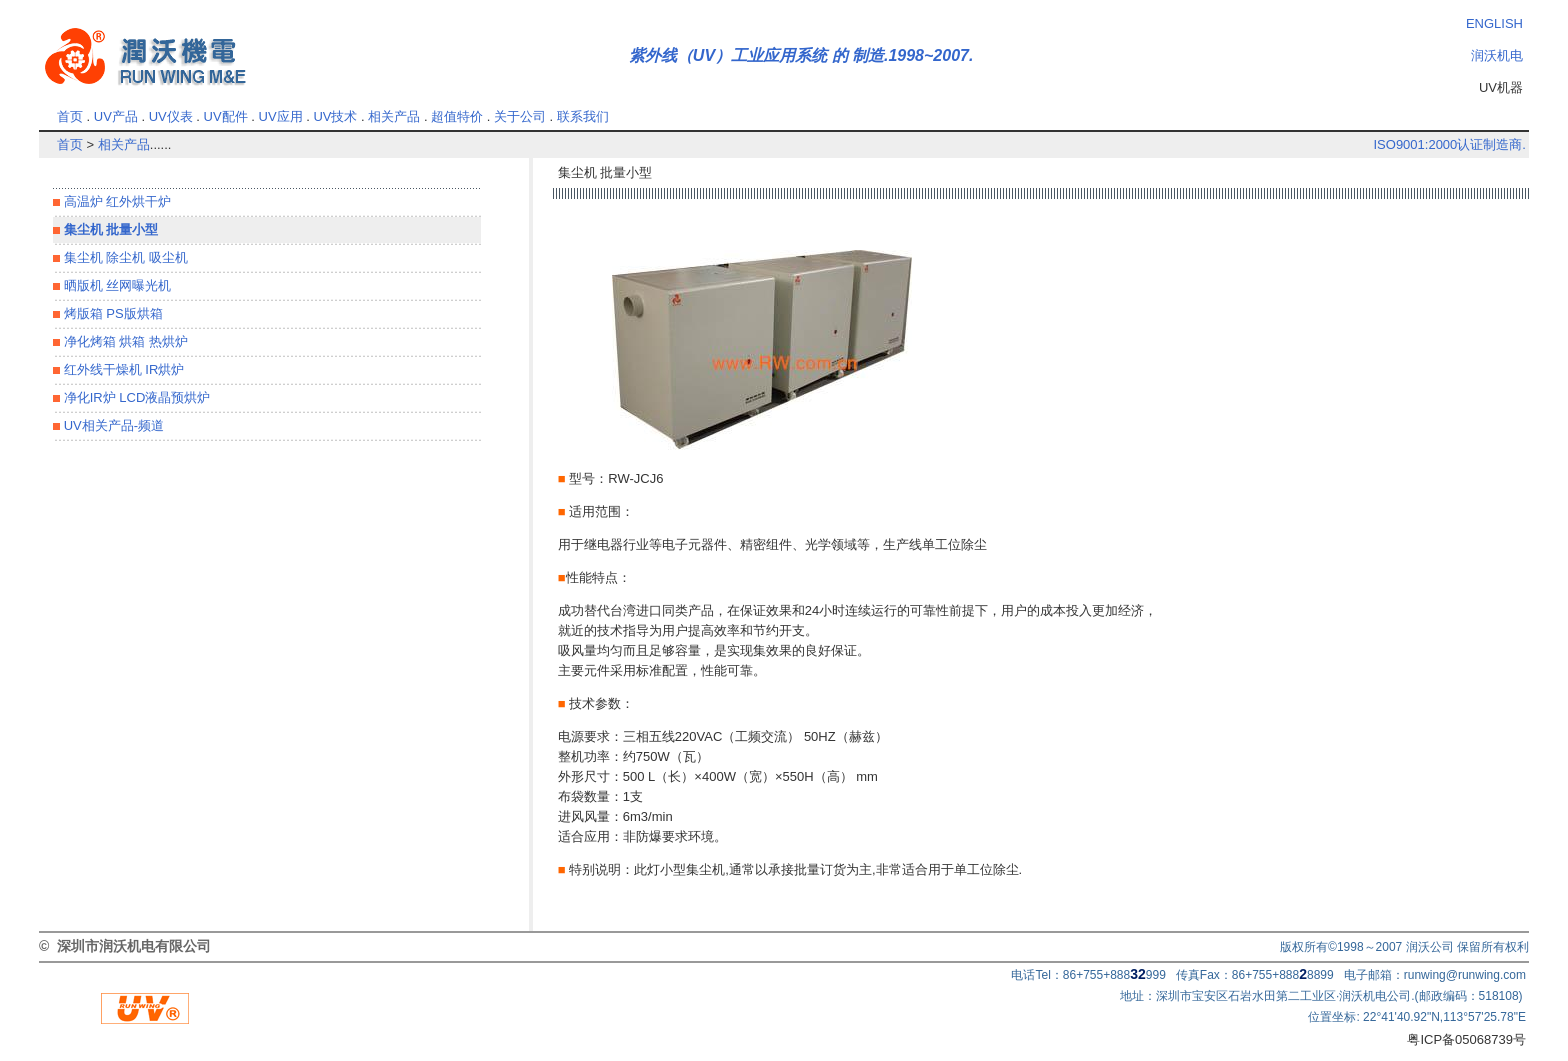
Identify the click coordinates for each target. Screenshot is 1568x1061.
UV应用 (281, 116)
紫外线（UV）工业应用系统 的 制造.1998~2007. (801, 55)
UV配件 (226, 116)
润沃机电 (1497, 55)
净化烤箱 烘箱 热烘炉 (124, 341)
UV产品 (116, 116)
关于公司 (520, 116)
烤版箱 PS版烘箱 (111, 313)
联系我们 (583, 116)
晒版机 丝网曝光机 (115, 285)
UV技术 (335, 116)
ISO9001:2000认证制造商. (1449, 144)
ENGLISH (1494, 23)
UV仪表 (171, 116)
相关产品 (394, 116)
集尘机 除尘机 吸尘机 (124, 257)
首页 (70, 116)
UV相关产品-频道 (112, 425)
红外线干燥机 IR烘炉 (122, 369)
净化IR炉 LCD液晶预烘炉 (135, 397)
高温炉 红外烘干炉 (115, 201)
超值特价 (457, 116)
